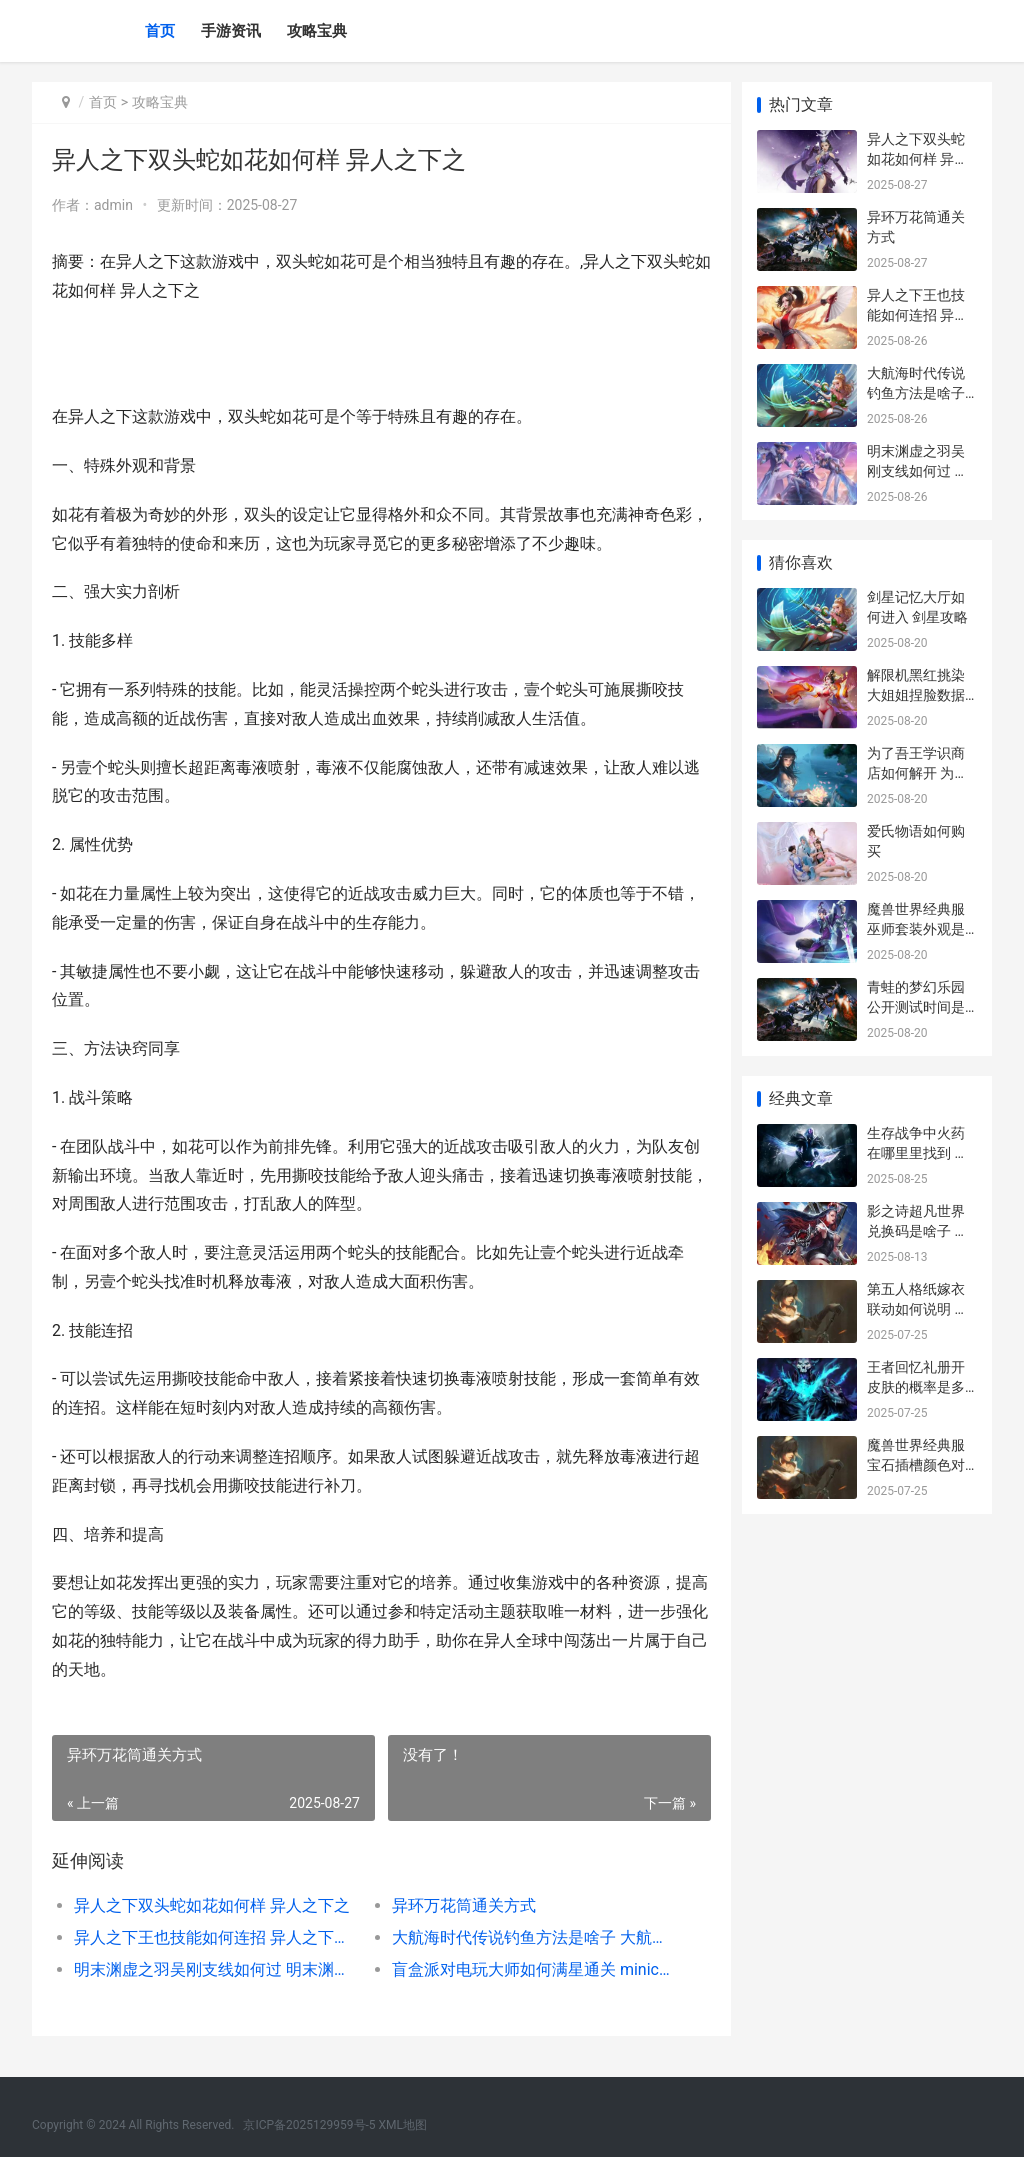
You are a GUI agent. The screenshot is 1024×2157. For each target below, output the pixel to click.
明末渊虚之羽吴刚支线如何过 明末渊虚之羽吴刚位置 (215, 1969)
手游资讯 (231, 31)
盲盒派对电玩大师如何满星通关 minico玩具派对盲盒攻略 (528, 1969)
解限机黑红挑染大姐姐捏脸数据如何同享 (916, 694)
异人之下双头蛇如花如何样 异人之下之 (212, 1905)
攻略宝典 (317, 31)
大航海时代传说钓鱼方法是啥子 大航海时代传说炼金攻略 (528, 1937)
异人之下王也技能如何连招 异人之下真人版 (215, 1937)
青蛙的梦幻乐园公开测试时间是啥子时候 (916, 1006)
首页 (160, 31)
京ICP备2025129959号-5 (309, 2125)
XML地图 (403, 2125)
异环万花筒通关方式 (459, 1905)
